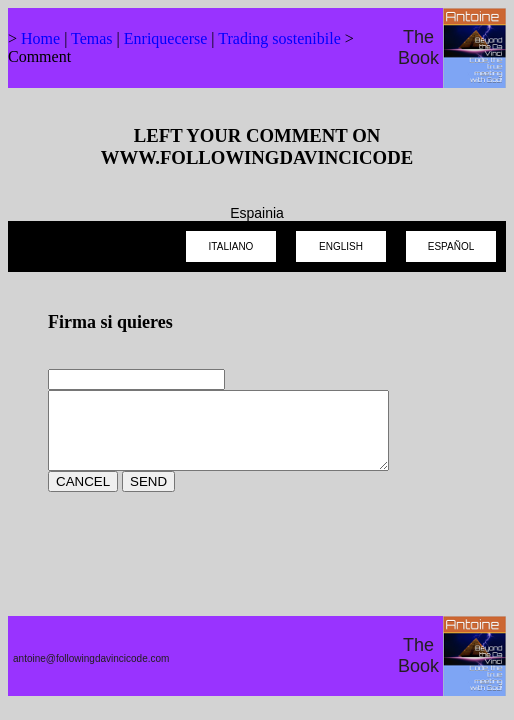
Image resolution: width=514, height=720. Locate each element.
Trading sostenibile (279, 38)
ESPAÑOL (451, 246)
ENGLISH (341, 246)
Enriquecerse (166, 38)
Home (40, 38)
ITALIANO (231, 246)
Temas (92, 38)
